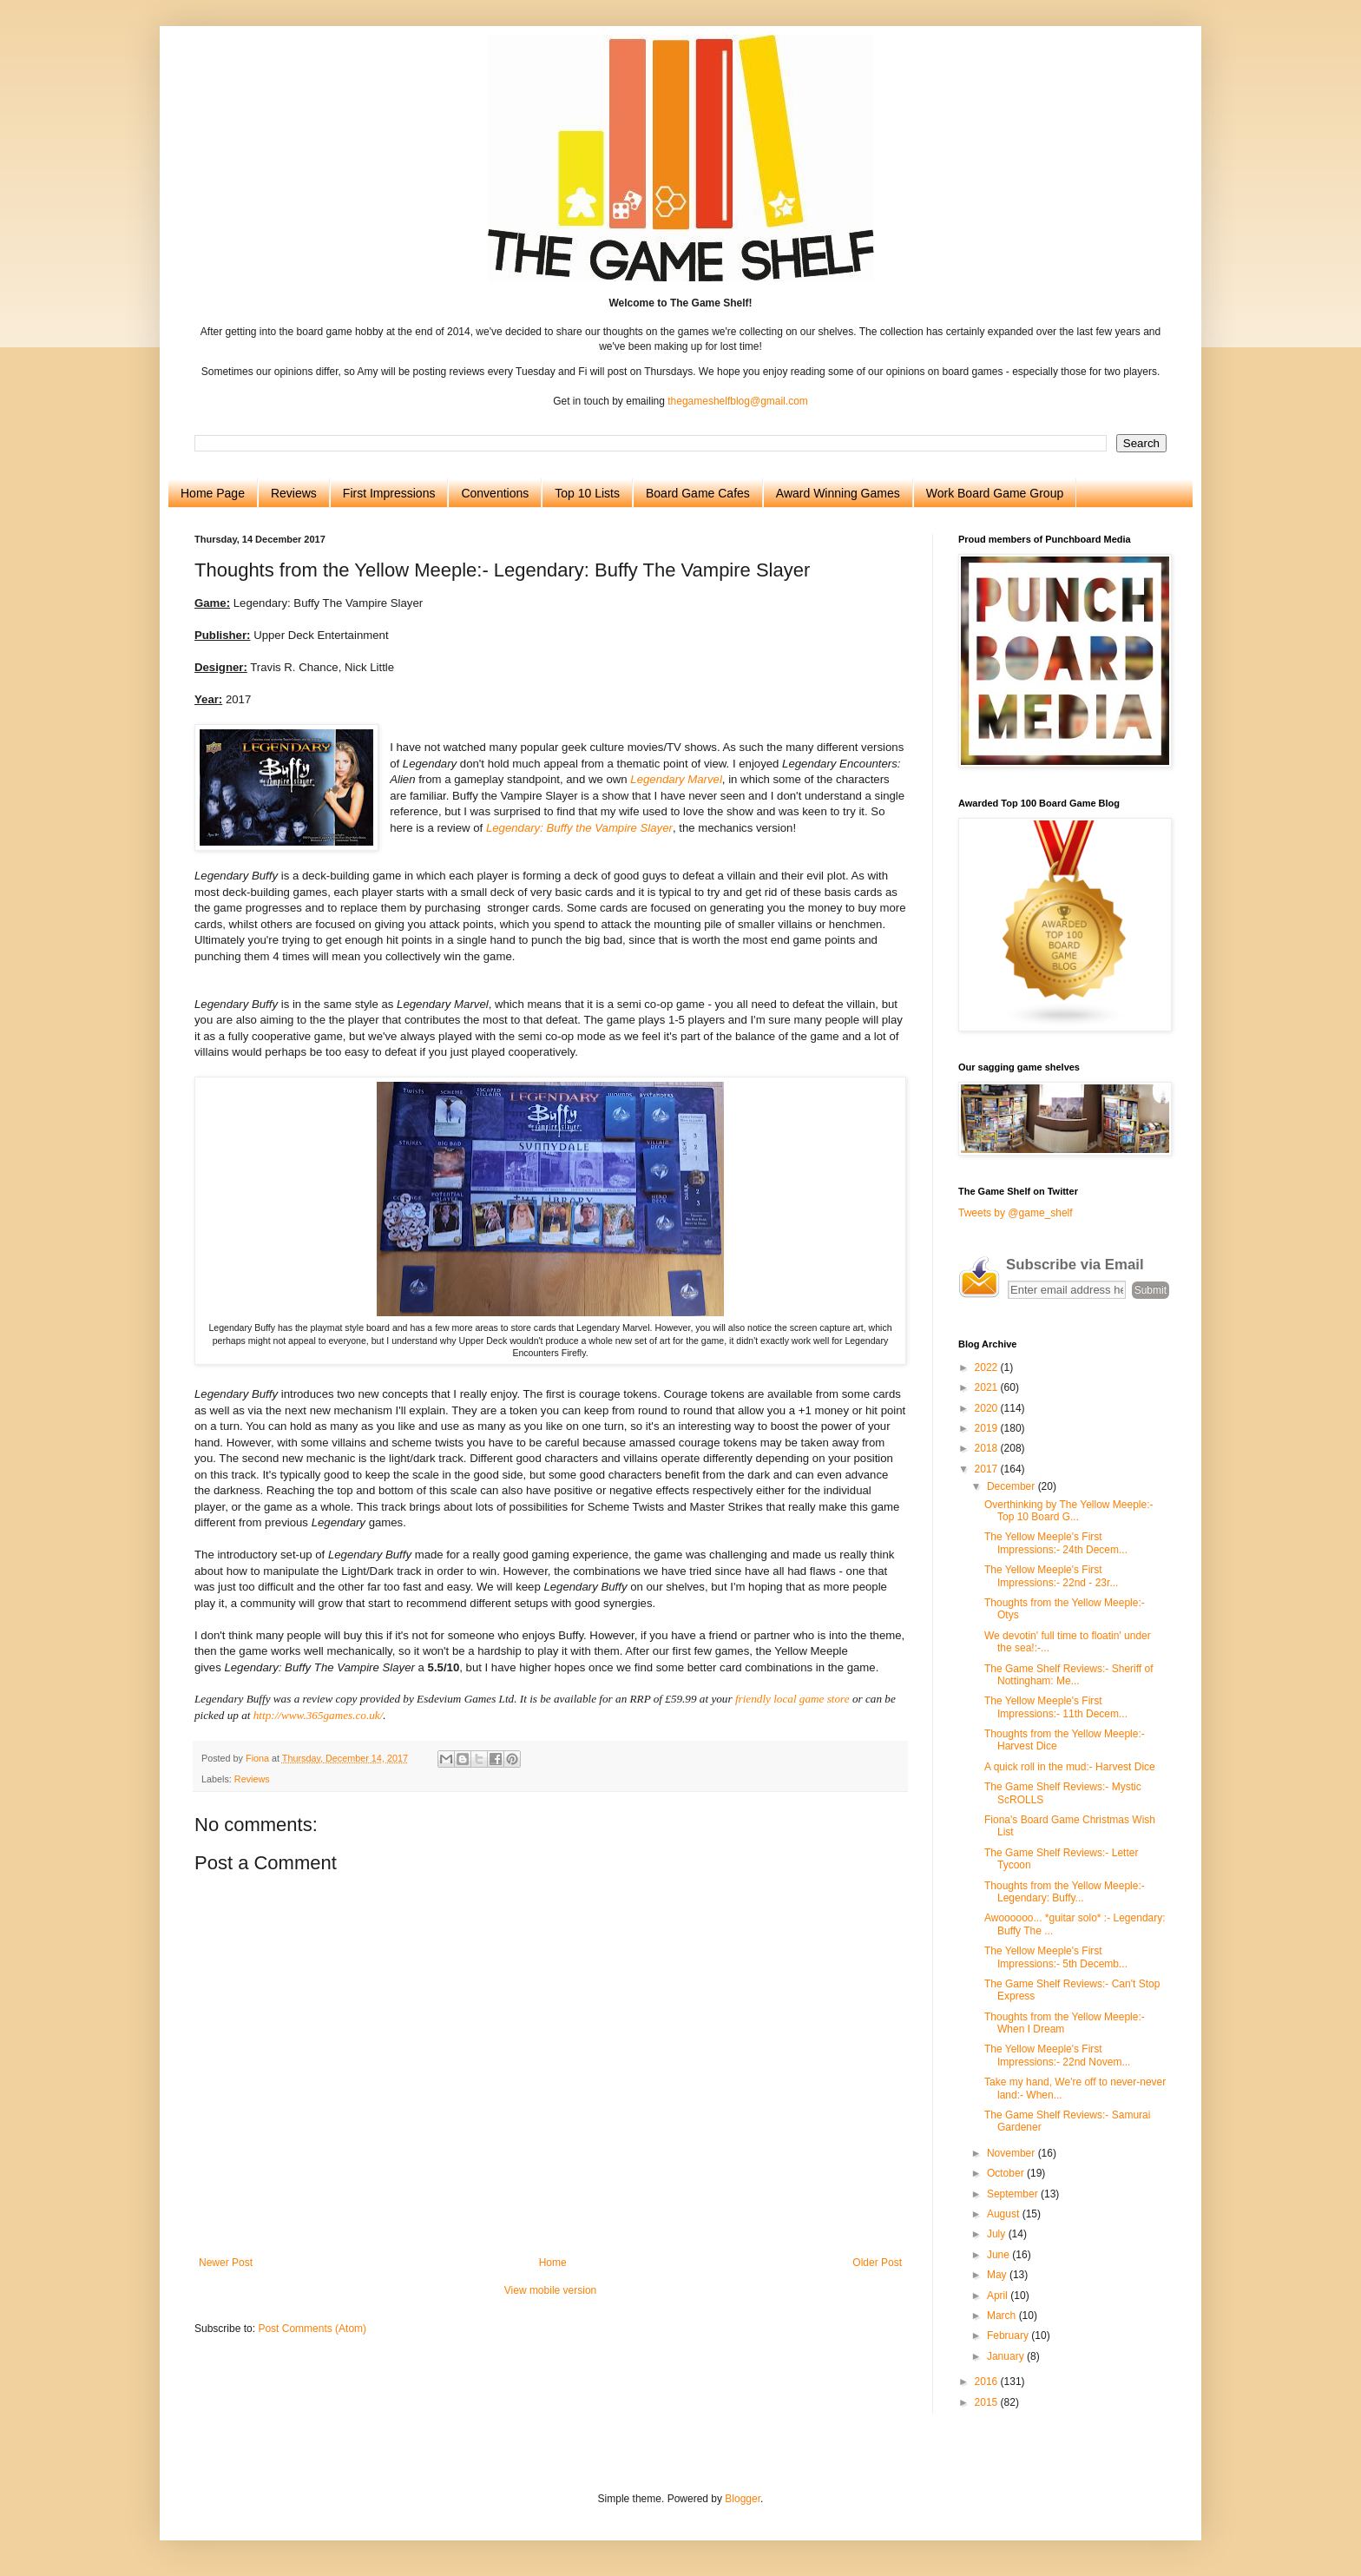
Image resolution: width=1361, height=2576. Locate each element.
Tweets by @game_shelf (1015, 1213)
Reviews (294, 493)
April (998, 2295)
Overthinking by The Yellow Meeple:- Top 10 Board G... (1069, 1511)
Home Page (213, 493)
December (1012, 1486)
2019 (988, 1428)
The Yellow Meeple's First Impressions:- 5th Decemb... (1056, 1957)
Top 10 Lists (587, 493)
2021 (988, 1387)
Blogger (742, 2499)
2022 (988, 1367)
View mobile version (550, 2290)
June (999, 2255)
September (1014, 2194)
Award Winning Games (838, 493)
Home (553, 2262)
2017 (988, 1469)
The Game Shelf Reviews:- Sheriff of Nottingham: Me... (1069, 1675)
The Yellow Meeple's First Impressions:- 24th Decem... (1056, 1543)
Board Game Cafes (698, 493)
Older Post (877, 2262)
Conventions (495, 493)
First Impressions (389, 493)
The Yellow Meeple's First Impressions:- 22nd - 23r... (1051, 1576)
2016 (988, 2381)
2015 (988, 2402)
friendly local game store (792, 1698)
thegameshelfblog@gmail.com (737, 401)
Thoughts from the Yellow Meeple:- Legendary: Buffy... (1064, 1892)
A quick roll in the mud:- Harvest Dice (1069, 1767)
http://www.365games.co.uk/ (318, 1715)
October (1007, 2173)
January (1007, 2356)
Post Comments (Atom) (312, 2328)
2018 (988, 1448)
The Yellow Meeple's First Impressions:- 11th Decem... (1056, 1707)
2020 (988, 1408)
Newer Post (226, 2262)
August (1004, 2214)
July (998, 2234)
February (1009, 2335)
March (1003, 2315)
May (998, 2275)
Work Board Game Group (994, 493)
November (1012, 2153)
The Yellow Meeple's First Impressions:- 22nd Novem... (1057, 2055)
